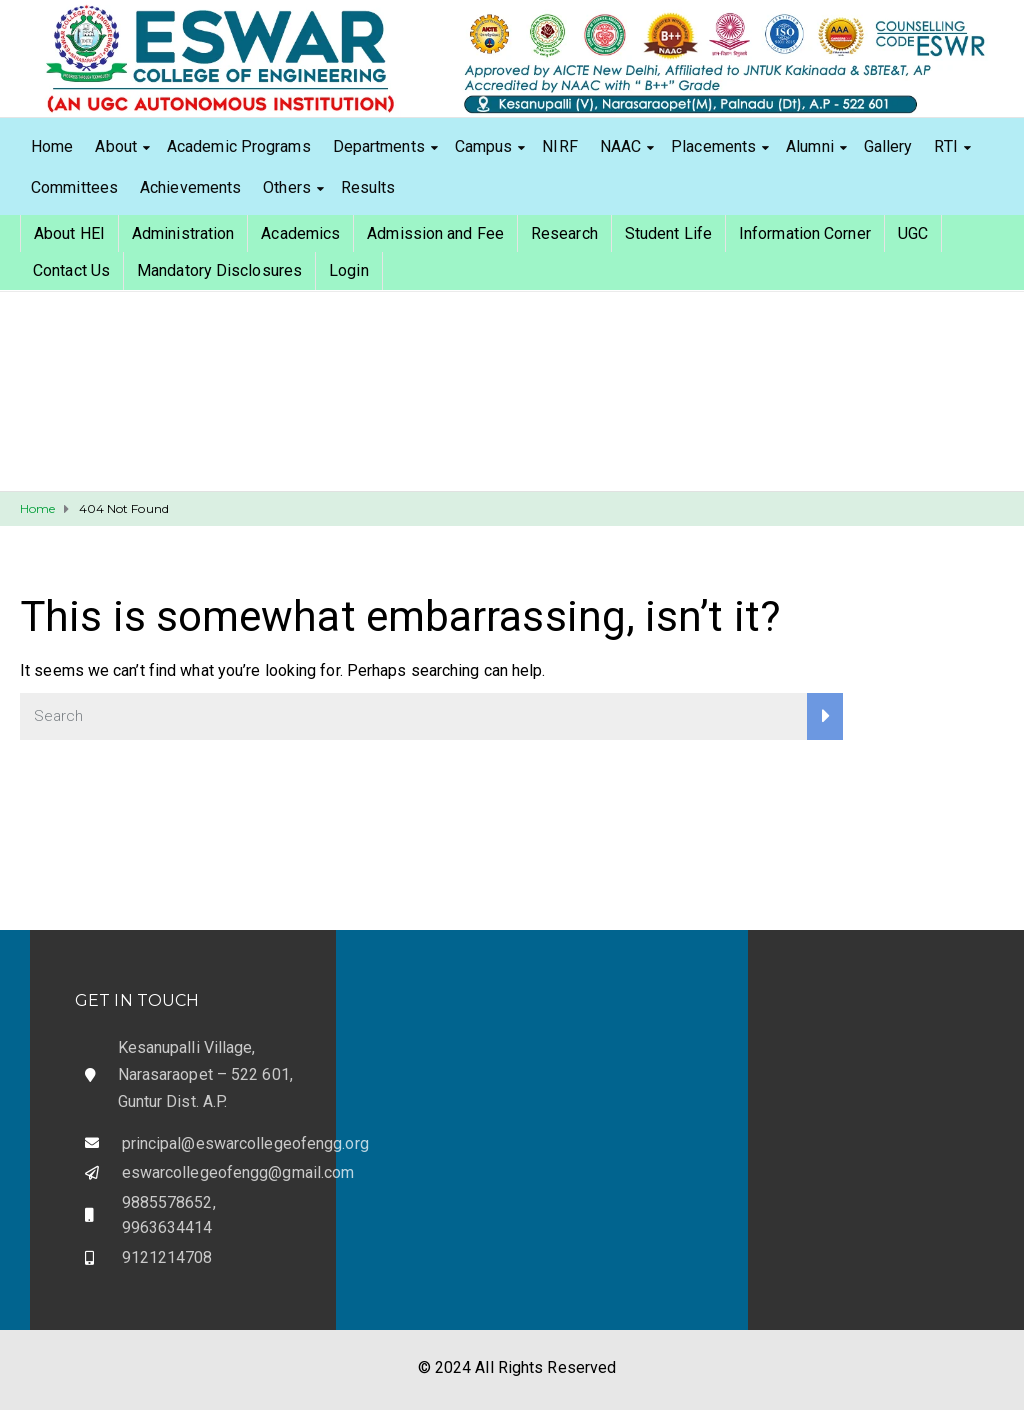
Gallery (888, 146)
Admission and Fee (435, 233)
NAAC (620, 146)
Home (52, 146)
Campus (484, 146)
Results (368, 187)
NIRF (559, 146)
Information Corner (805, 233)
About (116, 146)
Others (287, 187)
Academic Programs (239, 146)
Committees (74, 187)
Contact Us (71, 270)
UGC (913, 233)
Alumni (810, 146)
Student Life (668, 233)
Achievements (190, 187)
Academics (300, 233)
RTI (945, 146)
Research (564, 233)
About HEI (69, 233)
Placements (713, 146)
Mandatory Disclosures (219, 270)
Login (349, 270)
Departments (379, 146)
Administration (183, 233)
